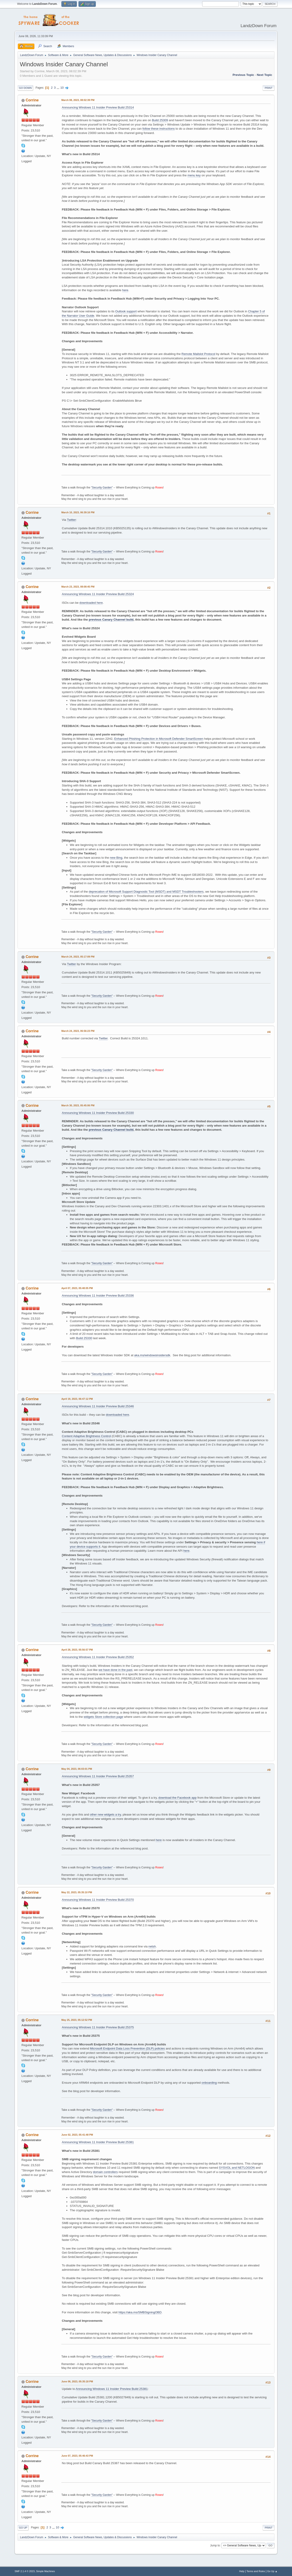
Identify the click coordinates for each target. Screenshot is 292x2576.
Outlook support (126, 311)
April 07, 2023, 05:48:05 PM (77, 1288)
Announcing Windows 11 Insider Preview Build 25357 (98, 1776)
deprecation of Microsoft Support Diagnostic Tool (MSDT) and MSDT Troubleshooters (146, 891)
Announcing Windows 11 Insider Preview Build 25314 (98, 107)
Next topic (264, 75)
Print (268, 88)
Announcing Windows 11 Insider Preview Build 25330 (98, 1113)
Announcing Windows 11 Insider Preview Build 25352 (98, 1657)
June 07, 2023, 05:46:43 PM (77, 2455)
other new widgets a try (105, 1814)
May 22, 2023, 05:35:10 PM (76, 1892)
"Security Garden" (102, 487)
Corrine (32, 100)
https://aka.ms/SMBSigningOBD (140, 2312)
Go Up (23, 2527)
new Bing (116, 857)
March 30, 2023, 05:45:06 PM (77, 1105)
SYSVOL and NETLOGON (237, 2167)
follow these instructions (158, 128)
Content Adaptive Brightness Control (86, 1436)
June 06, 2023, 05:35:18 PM (77, 2381)
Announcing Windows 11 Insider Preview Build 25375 (98, 2027)
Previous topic (243, 75)
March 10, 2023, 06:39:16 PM (77, 512)
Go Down (25, 88)
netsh (152, 1946)
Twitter (71, 519)
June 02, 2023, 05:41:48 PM (77, 2134)
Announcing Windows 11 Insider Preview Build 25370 (98, 1899)
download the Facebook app (177, 1797)
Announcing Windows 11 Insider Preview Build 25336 (98, 1295)
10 (62, 87)
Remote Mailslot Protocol (198, 354)
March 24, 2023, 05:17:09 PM (77, 956)
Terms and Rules (256, 2571)
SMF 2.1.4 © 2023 (25, 2571)
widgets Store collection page (103, 1716)
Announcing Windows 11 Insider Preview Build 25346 (98, 1406)
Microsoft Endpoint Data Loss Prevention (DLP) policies (127, 2048)
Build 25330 (84, 1338)
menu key (194, 175)
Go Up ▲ (272, 2571)
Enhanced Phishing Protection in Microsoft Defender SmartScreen (158, 738)
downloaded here (91, 602)
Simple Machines (45, 2571)
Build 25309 (160, 120)
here (125, 290)
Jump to (215, 2545)
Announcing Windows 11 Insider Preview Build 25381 (98, 2142)
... (58, 87)
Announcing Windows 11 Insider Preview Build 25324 (98, 594)
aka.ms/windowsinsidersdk (152, 1355)
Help (241, 2571)
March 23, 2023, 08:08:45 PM (77, 586)
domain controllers (105, 2172)
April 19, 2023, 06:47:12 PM (77, 1398)
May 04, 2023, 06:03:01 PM (76, 1768)
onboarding (209, 2082)
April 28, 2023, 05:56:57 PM (77, 1649)
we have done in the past (115, 1670)
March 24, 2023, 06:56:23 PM (77, 1031)
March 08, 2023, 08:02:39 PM (77, 100)
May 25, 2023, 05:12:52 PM (76, 2020)
